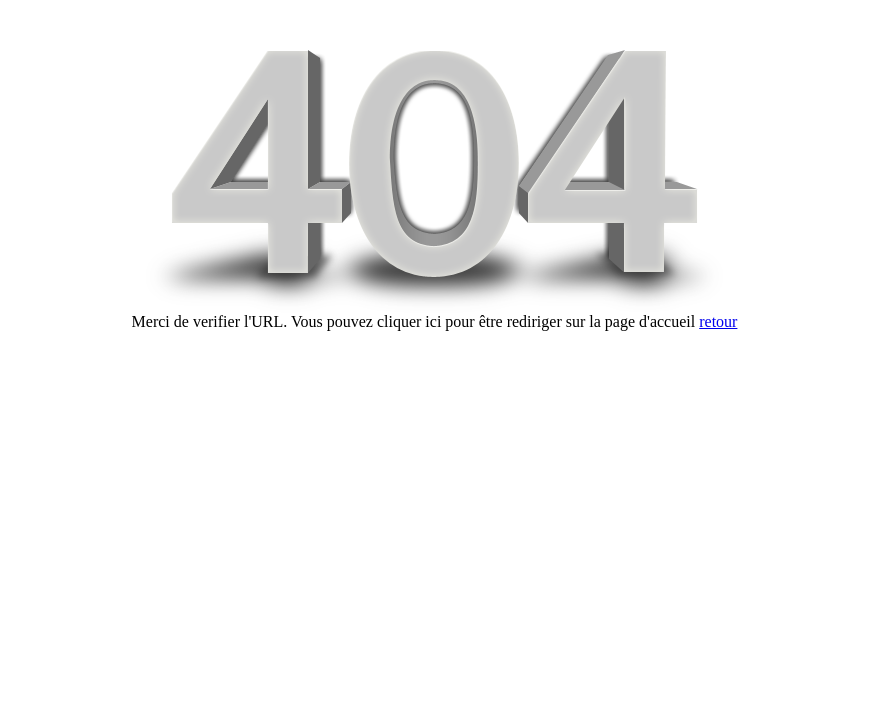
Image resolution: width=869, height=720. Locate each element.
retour (718, 321)
